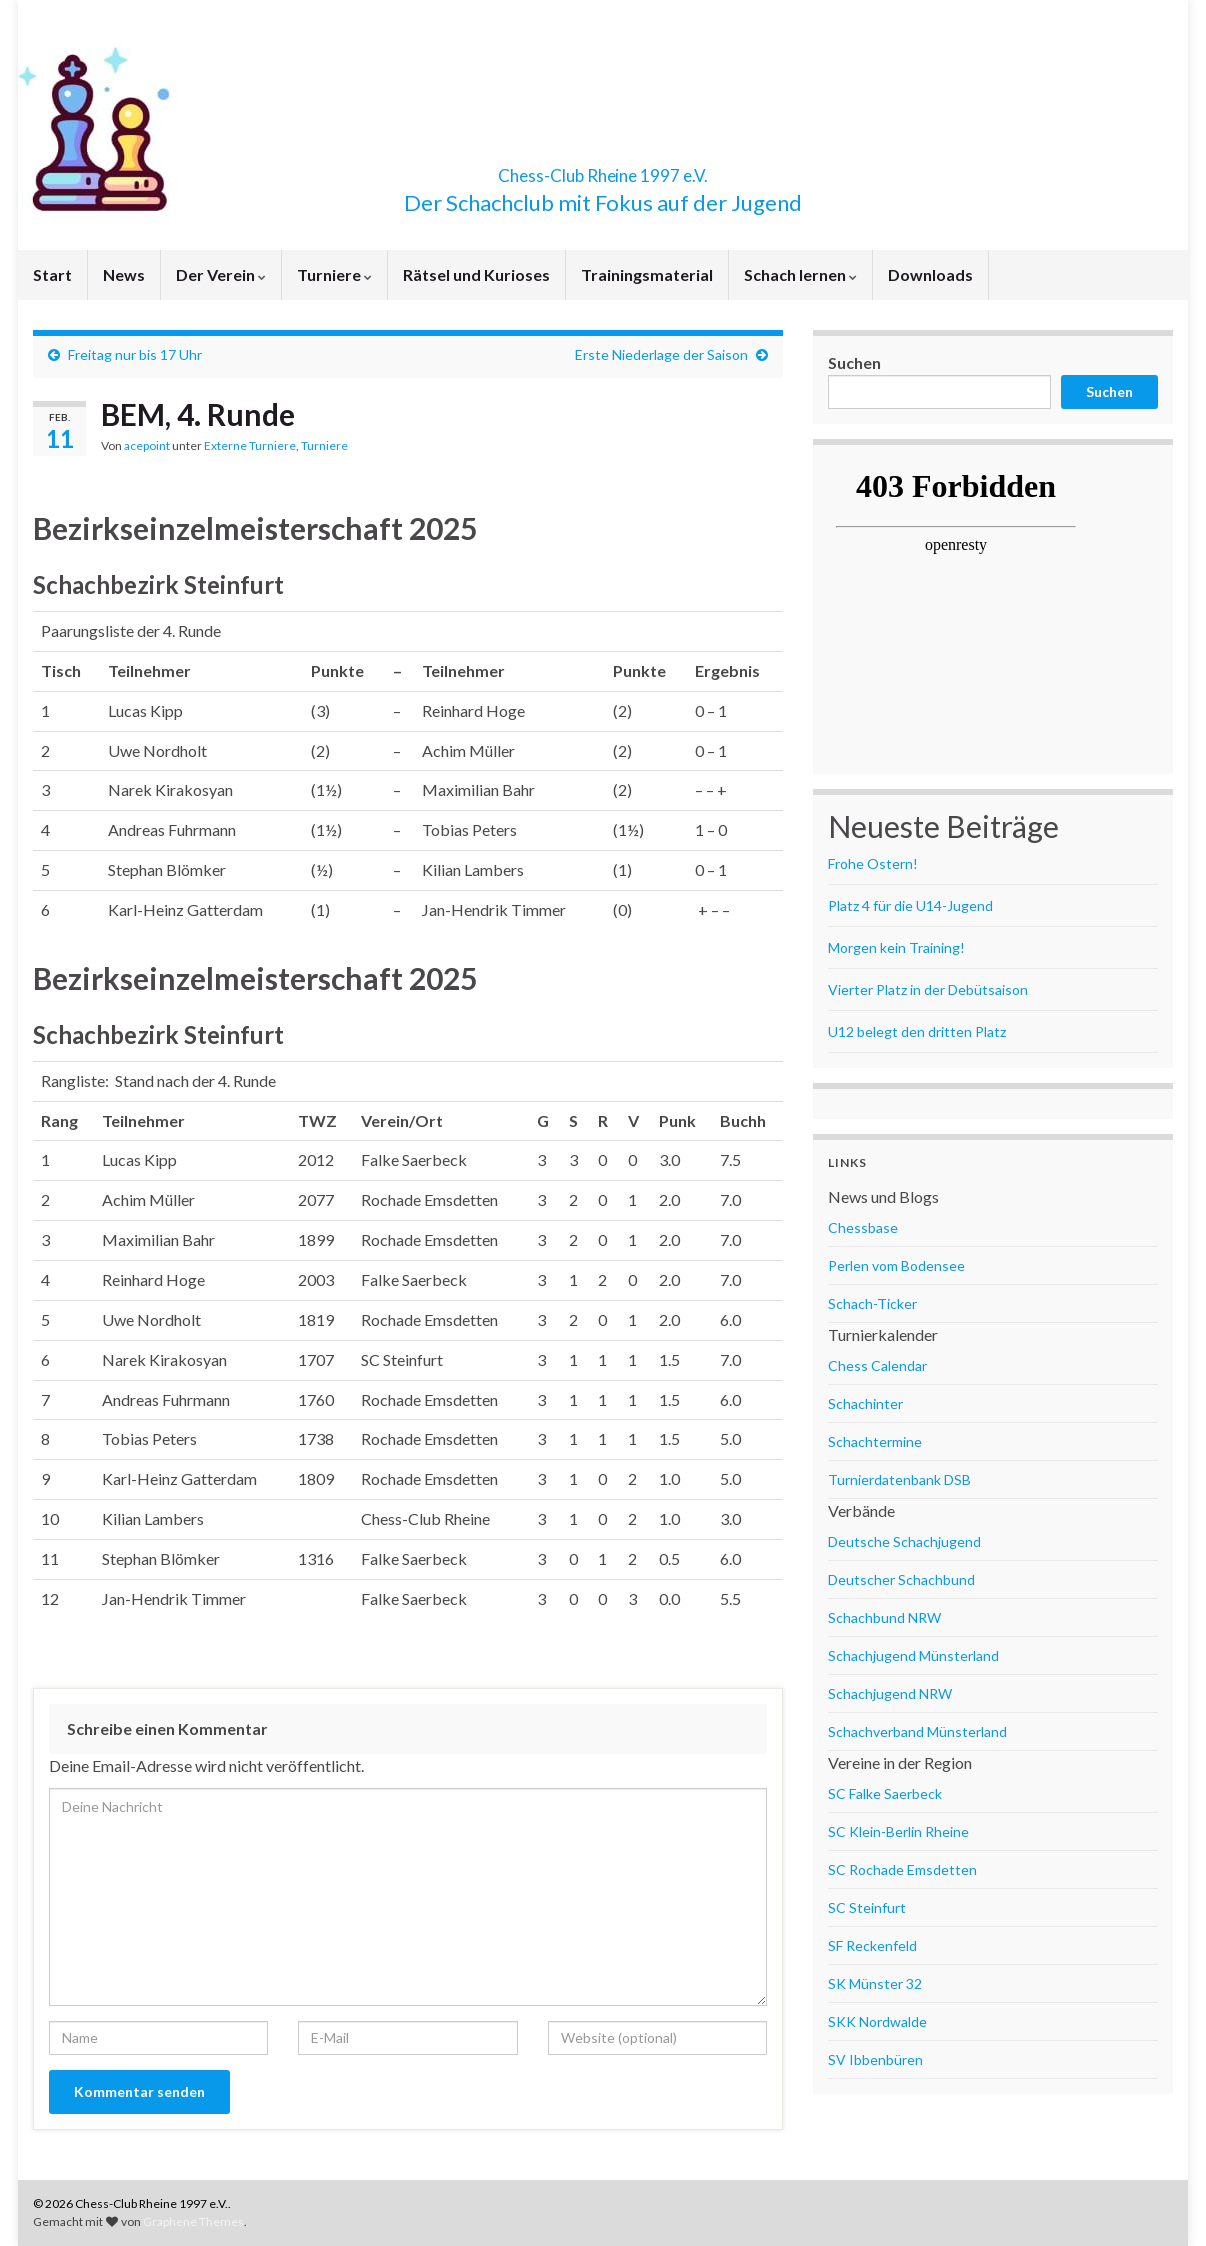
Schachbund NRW (884, 1617)
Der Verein (221, 274)
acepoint (147, 445)
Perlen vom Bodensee (896, 1265)
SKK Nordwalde (877, 2021)
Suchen (854, 362)
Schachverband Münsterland (917, 1731)
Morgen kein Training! (896, 947)
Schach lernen (800, 274)
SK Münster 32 (875, 1983)
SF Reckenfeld (872, 1945)
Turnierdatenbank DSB (899, 1479)
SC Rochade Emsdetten (902, 1869)
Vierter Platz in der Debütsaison (928, 989)
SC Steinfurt (867, 1907)
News (124, 274)
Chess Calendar (877, 1365)
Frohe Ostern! (873, 863)
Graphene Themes (193, 2221)
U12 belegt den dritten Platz (917, 1031)
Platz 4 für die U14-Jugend (910, 905)
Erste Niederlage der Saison (661, 354)
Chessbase (863, 1227)
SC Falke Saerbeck (885, 1793)
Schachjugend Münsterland (913, 1655)
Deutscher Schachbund (901, 1579)
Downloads (930, 274)
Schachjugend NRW (890, 1693)
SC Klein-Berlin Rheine (898, 1831)
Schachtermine (875, 1441)
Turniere (334, 274)
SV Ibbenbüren (875, 2059)
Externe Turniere (250, 445)
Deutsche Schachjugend (904, 1541)
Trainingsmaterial (647, 274)
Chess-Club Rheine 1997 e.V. (603, 169)
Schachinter (865, 1403)
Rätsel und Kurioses (476, 274)
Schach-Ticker (872, 1303)
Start (52, 274)
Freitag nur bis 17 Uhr (135, 354)
